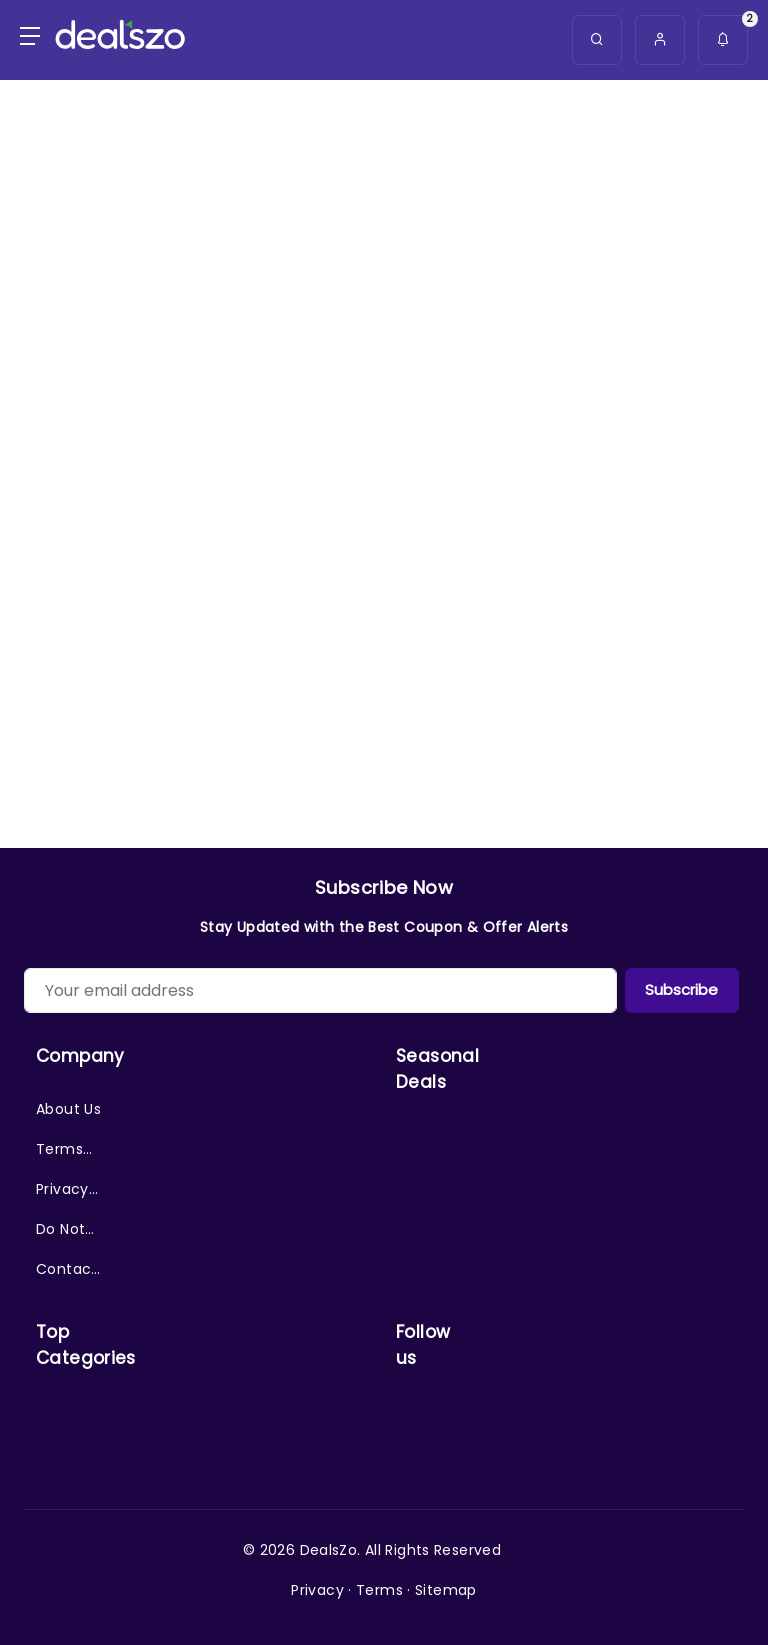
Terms (379, 1590)
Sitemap (446, 1590)
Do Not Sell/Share (69, 1234)
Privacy (317, 1590)
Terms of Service (63, 1154)
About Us (68, 1109)
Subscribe (681, 989)
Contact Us (67, 1274)
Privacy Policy (62, 1194)
